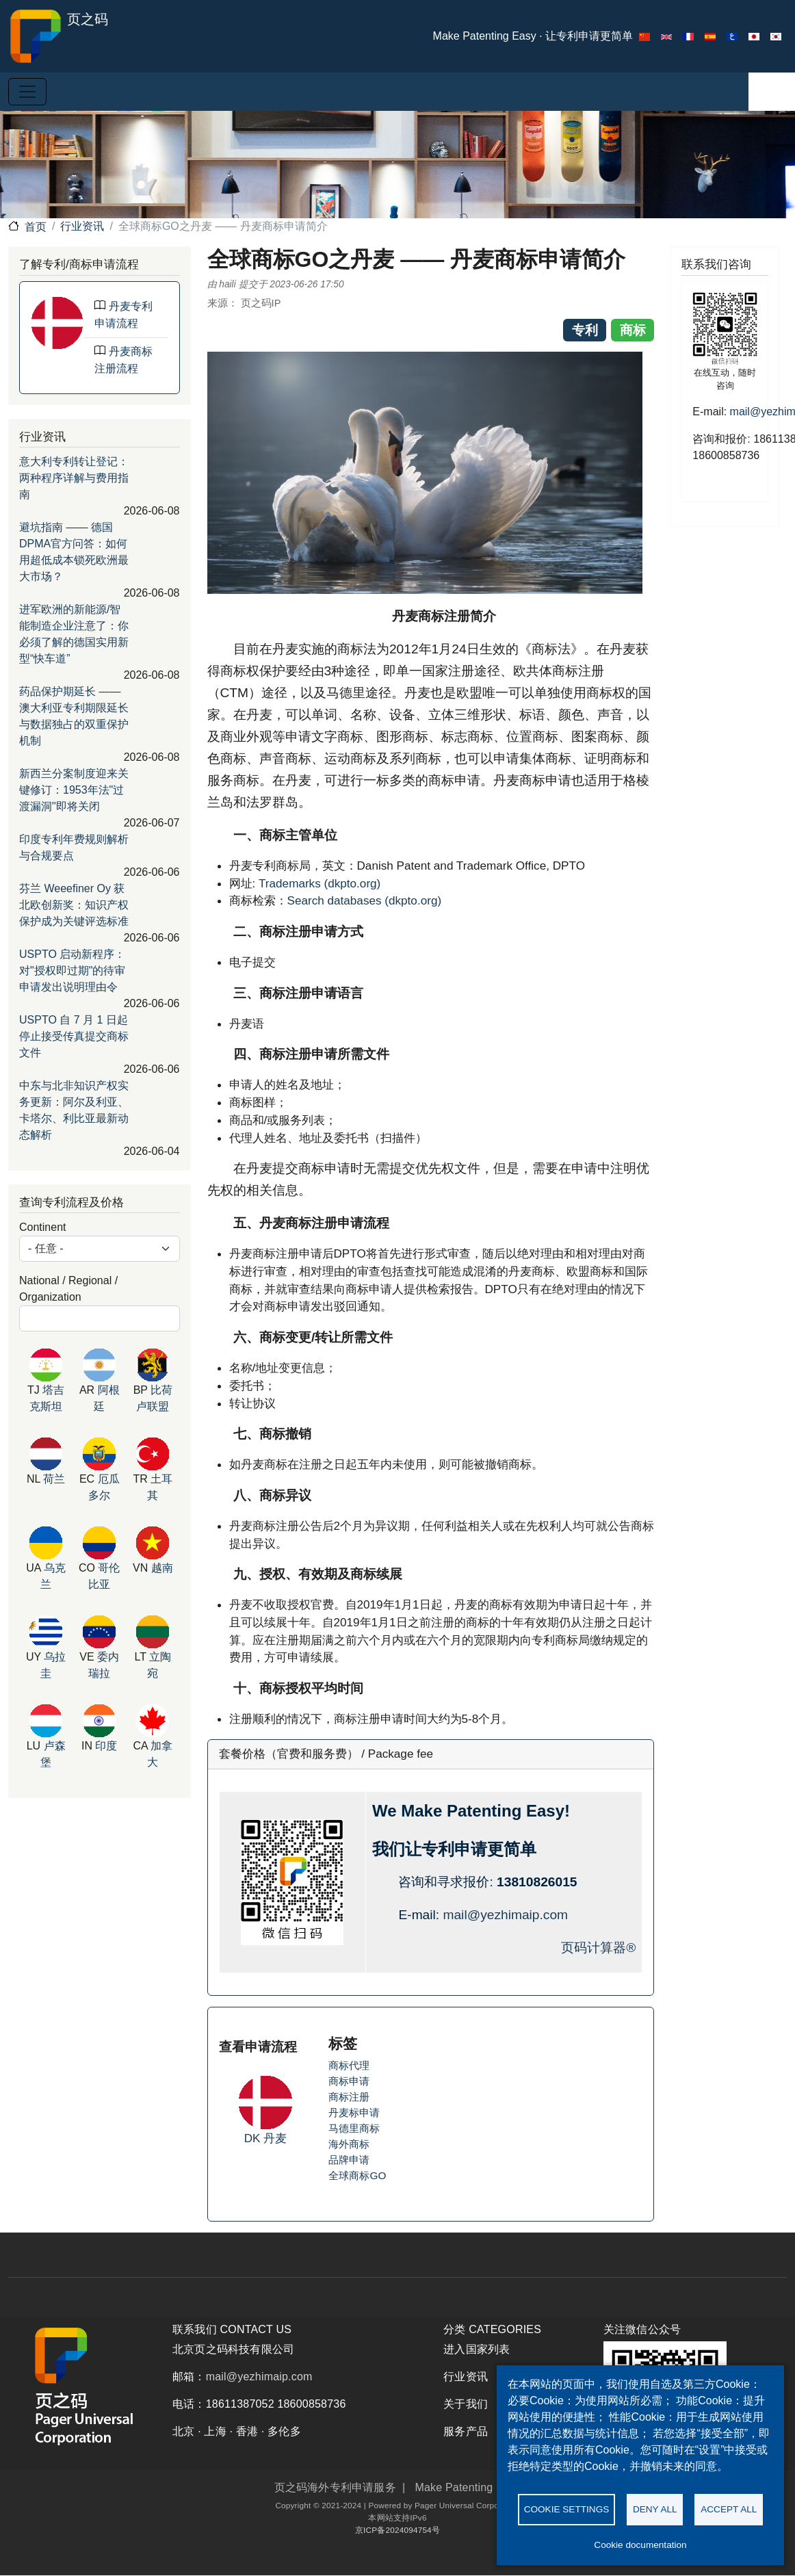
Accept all (729, 2508)
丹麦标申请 (354, 2112)
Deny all (655, 2508)
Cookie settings (567, 2508)
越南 (162, 1568)
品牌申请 (348, 2159)
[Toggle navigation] (27, 91)
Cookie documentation (640, 2545)
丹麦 (275, 2138)
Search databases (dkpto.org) (364, 900)
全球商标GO (357, 2175)
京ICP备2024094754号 (397, 2529)
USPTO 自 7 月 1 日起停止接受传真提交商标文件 (74, 1036)
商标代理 (348, 2065)
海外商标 (348, 2144)
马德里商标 (354, 2128)
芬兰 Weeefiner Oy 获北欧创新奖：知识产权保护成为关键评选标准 (74, 905)
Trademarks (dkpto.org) (319, 883)
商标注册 (348, 2097)
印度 (106, 1746)
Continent (42, 1227)
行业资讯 (82, 226)
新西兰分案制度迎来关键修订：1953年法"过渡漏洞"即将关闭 (74, 790)
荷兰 (54, 1479)
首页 (36, 227)
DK (254, 2138)
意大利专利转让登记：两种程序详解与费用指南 (74, 478)
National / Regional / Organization (68, 1289)
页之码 (58, 36)
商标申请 (348, 2081)
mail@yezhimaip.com (505, 1915)
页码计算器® (598, 1947)
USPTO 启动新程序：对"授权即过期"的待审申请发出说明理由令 (72, 970)
